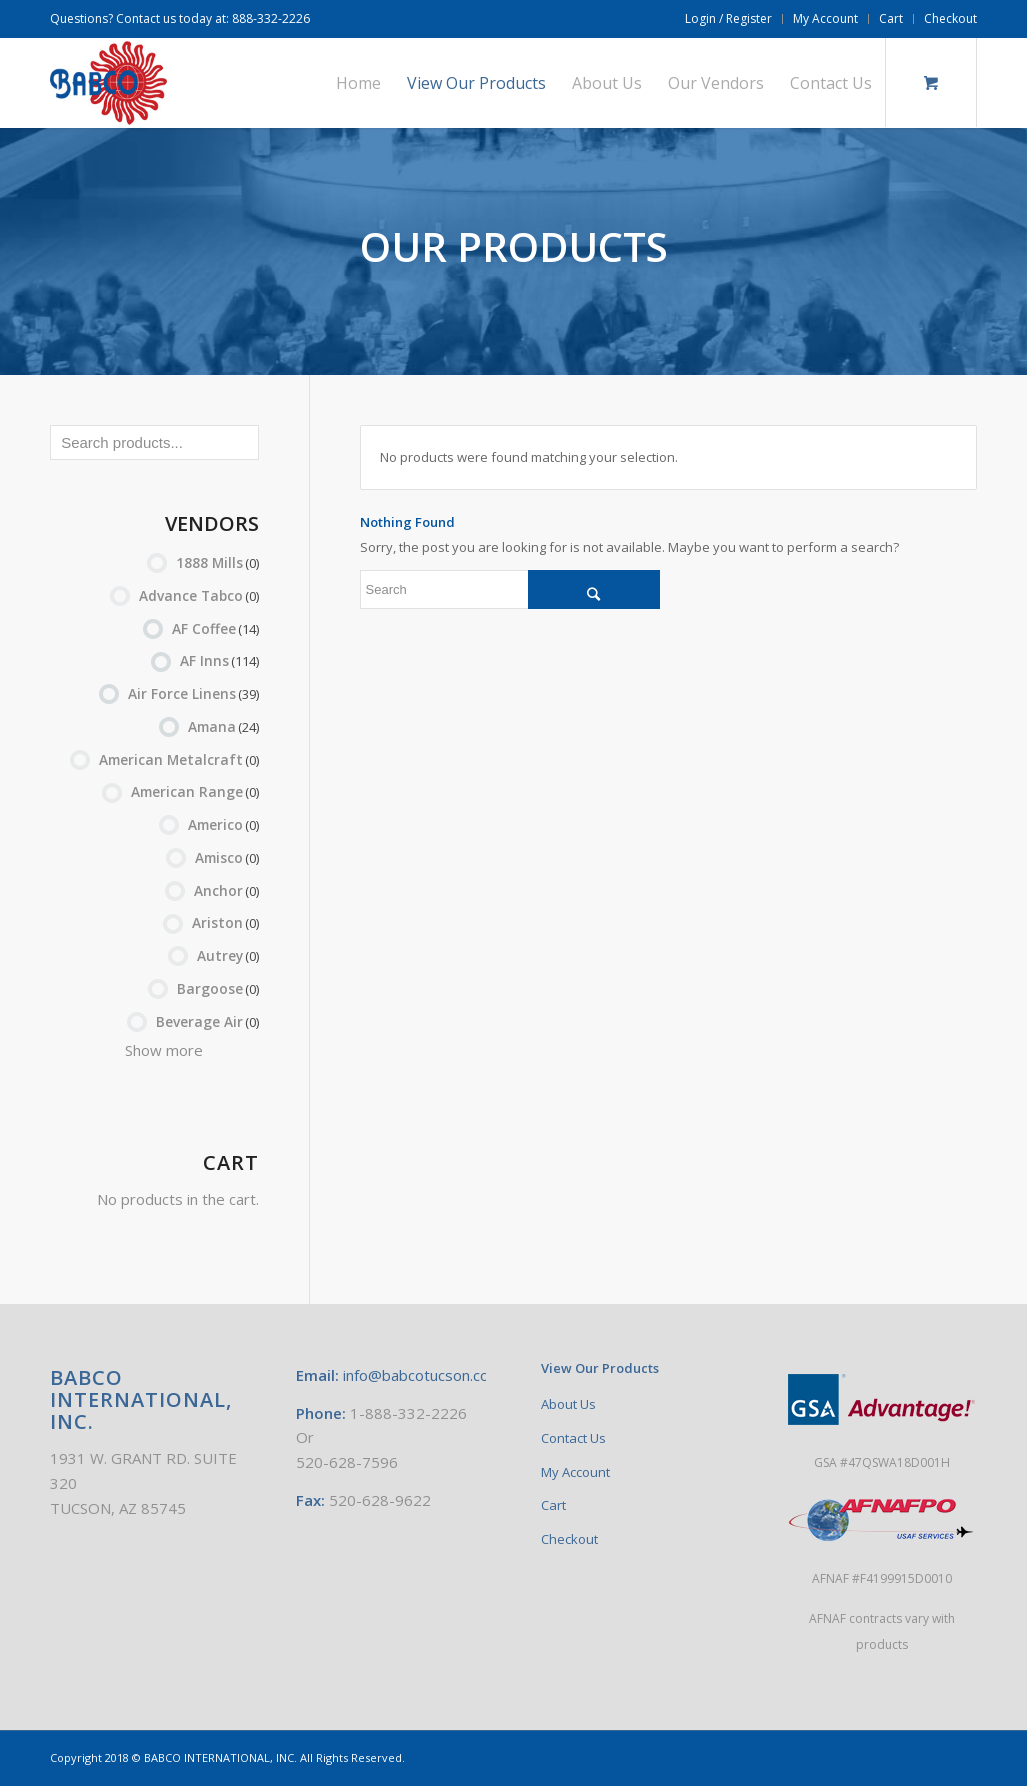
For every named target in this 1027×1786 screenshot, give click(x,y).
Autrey (228, 955)
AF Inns (219, 660)
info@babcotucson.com (422, 1375)
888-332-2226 (271, 18)
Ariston (225, 922)
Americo (223, 824)
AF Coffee (215, 628)
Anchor (226, 890)
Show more (164, 1050)
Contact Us (573, 1438)
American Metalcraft (179, 759)
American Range (195, 791)
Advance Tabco (199, 595)
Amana (223, 726)
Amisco (227, 857)
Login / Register (728, 18)
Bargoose (218, 988)
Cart (891, 18)
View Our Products (600, 1368)
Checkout (950, 18)
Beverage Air (207, 1021)
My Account (825, 18)
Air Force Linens (193, 693)
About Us (568, 1404)
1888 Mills (217, 562)
